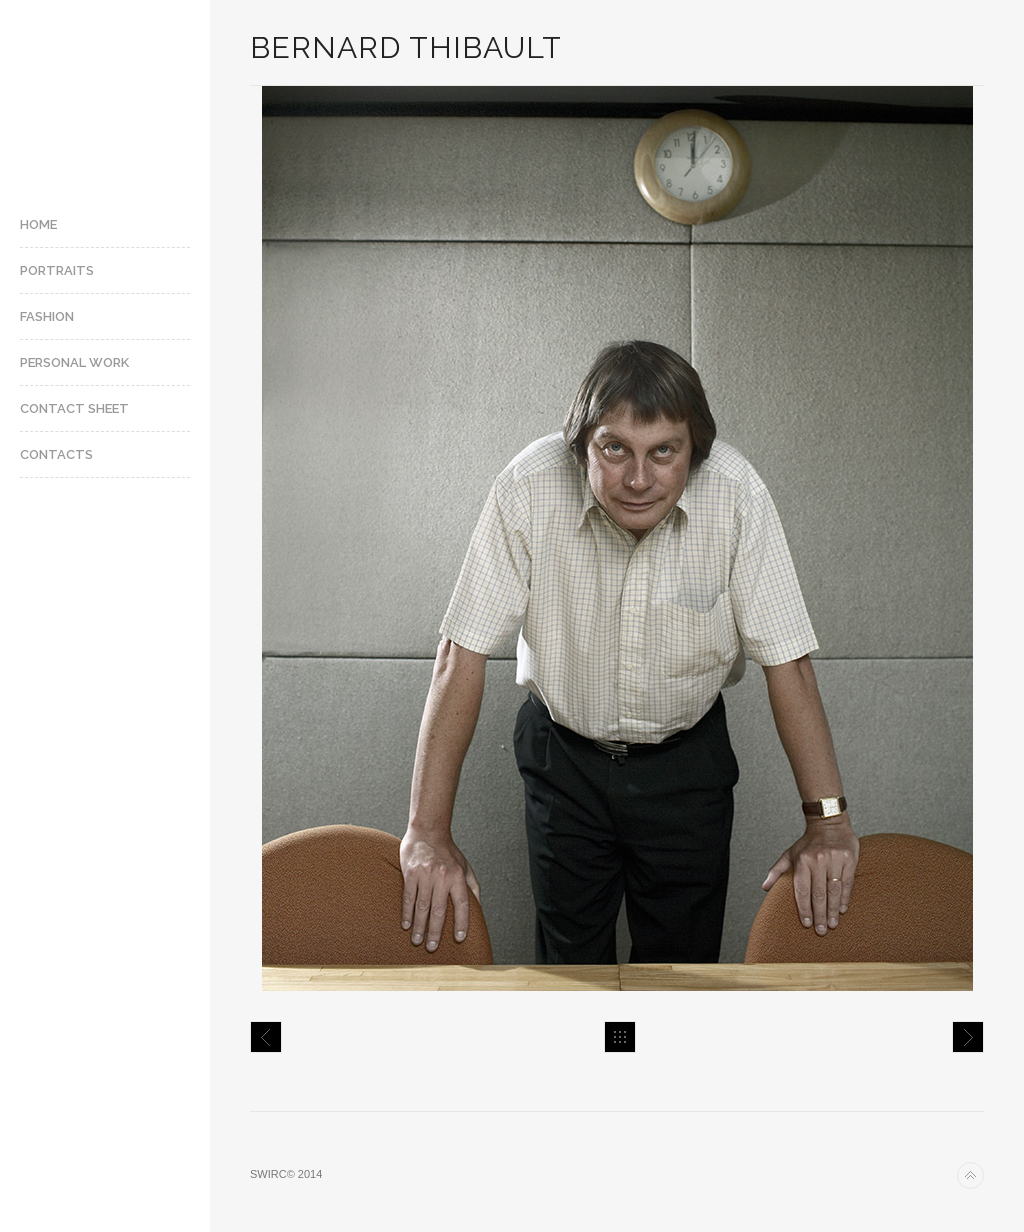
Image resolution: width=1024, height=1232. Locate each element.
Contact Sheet (74, 408)
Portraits (57, 270)
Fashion (47, 316)
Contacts (56, 454)
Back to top (970, 1175)
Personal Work (74, 362)
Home (38, 224)
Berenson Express (266, 1037)
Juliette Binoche (968, 1037)
